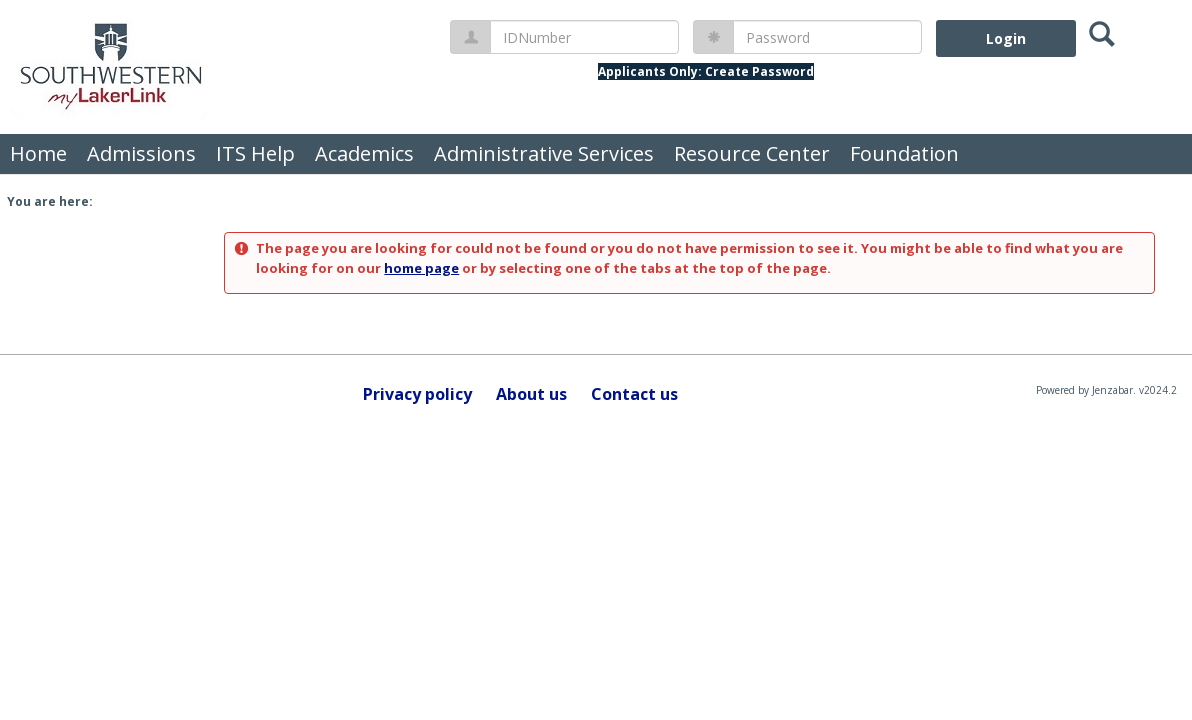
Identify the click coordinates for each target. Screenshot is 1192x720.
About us (531, 394)
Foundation (904, 153)
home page (421, 268)
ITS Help (255, 153)
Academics (364, 153)
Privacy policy (417, 394)
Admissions (141, 153)
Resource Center (752, 153)
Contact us (634, 394)
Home (38, 153)
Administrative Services (544, 153)
